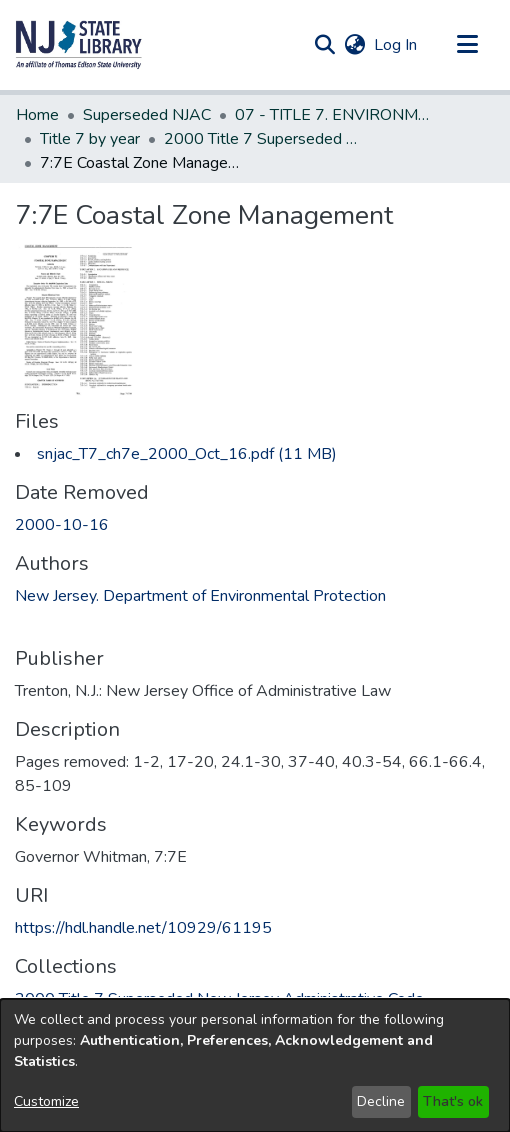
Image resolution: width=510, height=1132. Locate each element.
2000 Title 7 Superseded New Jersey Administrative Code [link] (264, 139)
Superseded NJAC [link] (147, 115)
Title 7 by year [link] (90, 139)
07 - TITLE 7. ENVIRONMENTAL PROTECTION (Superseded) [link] (335, 115)
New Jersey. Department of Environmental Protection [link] (200, 596)
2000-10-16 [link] (62, 525)
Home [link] (37, 115)
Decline (381, 1101)
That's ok (453, 1101)
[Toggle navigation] (467, 45)
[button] (79, 45)
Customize (46, 1101)
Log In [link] (396, 45)
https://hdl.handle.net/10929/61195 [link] (143, 928)
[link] (187, 454)
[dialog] (255, 1065)
